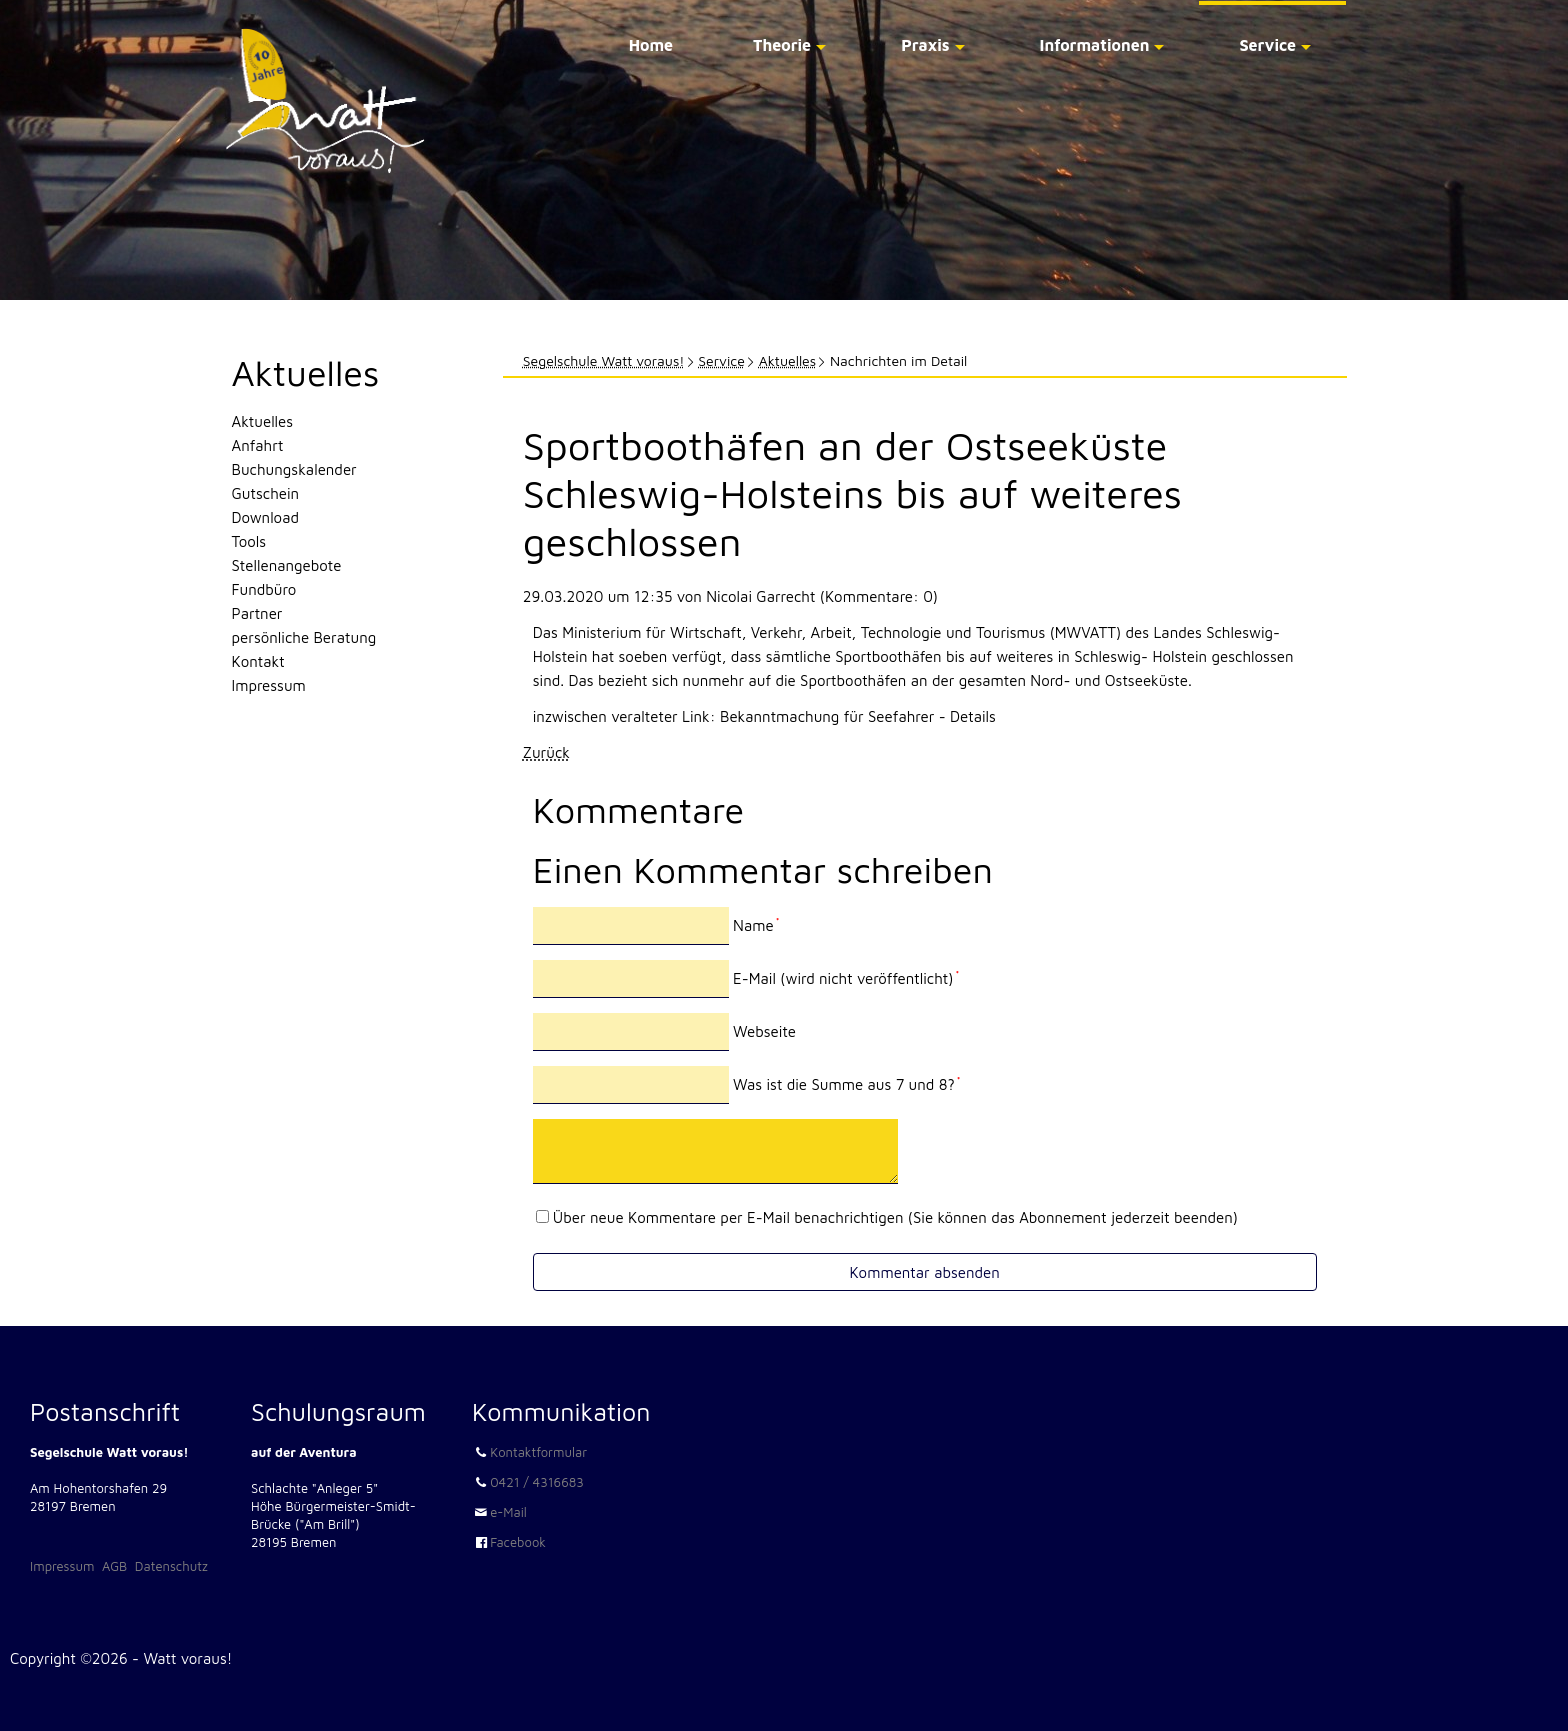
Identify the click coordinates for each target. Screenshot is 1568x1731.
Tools (249, 541)
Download (266, 517)
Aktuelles (788, 360)
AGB (114, 1566)
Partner (257, 613)
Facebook (518, 1542)
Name (756, 925)
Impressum (269, 685)
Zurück (546, 752)
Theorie (782, 45)
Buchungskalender (294, 469)
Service (1267, 45)
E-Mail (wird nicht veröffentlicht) (846, 978)
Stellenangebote (287, 565)
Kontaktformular (538, 1452)
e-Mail (508, 1512)
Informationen (1095, 45)
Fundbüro (264, 589)
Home (651, 45)
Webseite (764, 1031)
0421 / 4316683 (537, 1482)
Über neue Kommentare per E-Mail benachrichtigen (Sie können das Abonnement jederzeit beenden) (895, 1217)
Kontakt (258, 661)
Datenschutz (171, 1566)
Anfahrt (258, 445)
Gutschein (266, 493)
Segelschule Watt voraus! (604, 360)
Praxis (925, 45)
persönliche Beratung (304, 637)
